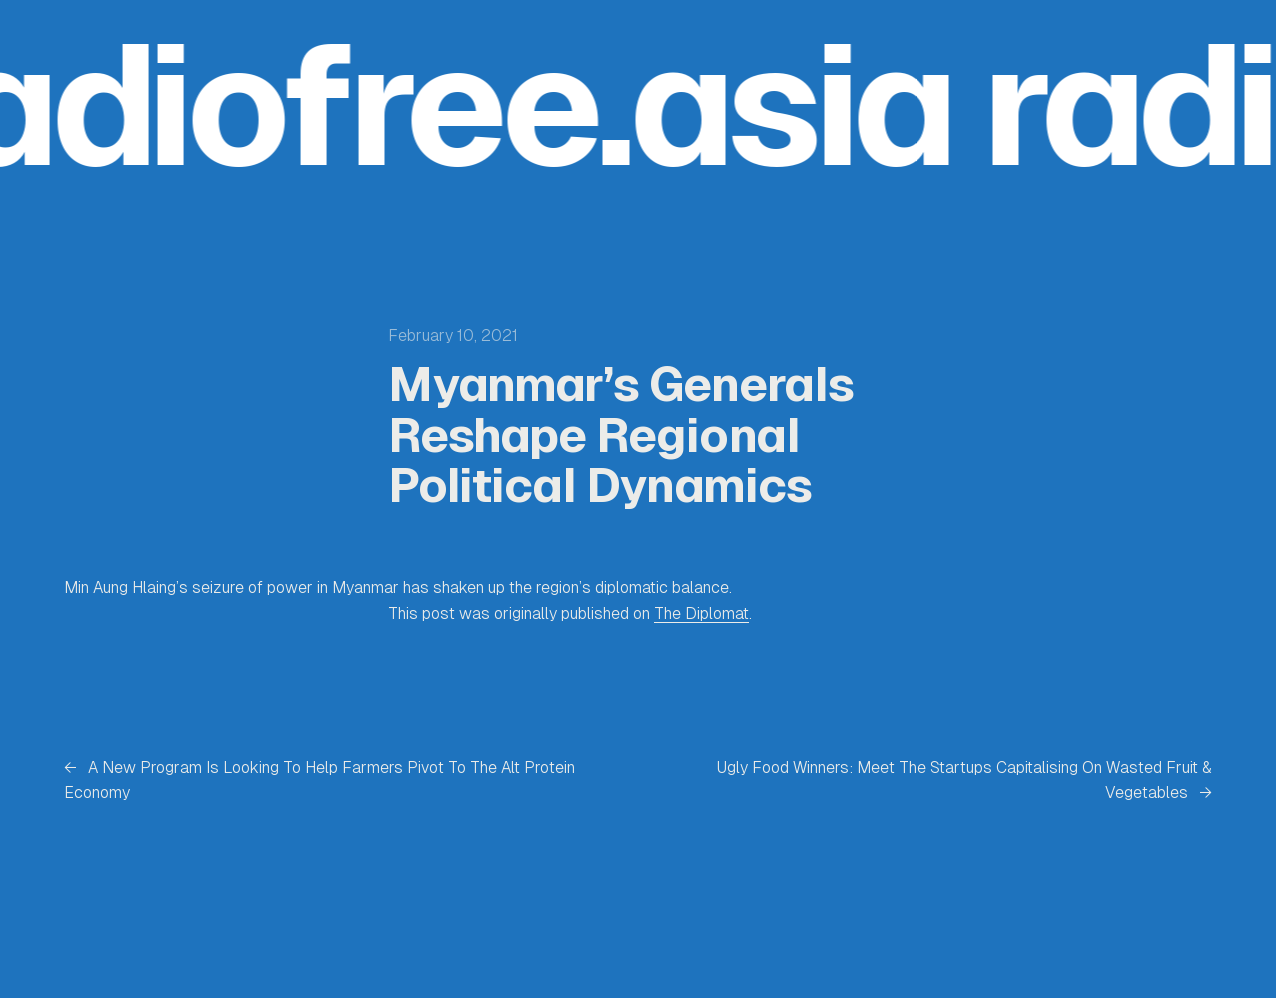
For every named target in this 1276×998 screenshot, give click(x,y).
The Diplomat (701, 613)
